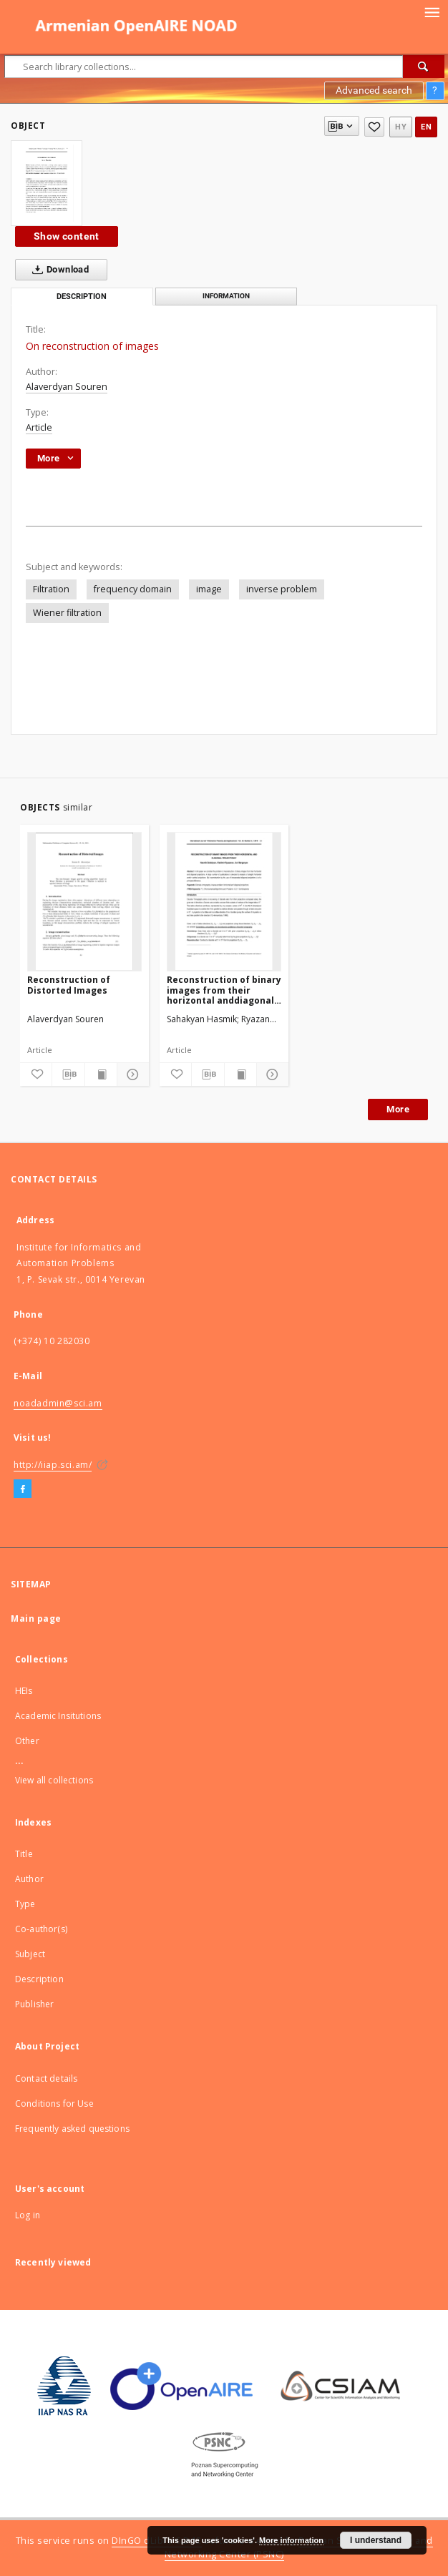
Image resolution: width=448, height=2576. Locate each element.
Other (27, 1741)
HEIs (24, 1691)
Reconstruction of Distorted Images (68, 985)
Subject (30, 1954)
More (397, 1109)
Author (29, 1879)
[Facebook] (22, 1489)
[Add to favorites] (374, 127)
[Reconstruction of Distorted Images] (84, 901)
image (209, 589)
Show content (66, 236)
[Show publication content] (101, 1074)
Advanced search (374, 90)
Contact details (46, 2078)
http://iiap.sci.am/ (53, 1465)
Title (24, 1854)
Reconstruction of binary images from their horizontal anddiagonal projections (224, 990)
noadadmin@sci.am (58, 1403)
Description (39, 1979)
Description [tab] (82, 296)
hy (400, 127)
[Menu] (431, 11)
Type (25, 1904)
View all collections (54, 1780)
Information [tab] (226, 296)
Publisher (34, 2004)
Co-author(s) (41, 1929)
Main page (36, 1618)
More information (291, 2540)
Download (57, 270)
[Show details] (131, 1074)
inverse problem (281, 589)
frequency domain (133, 589)
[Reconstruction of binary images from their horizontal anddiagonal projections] (224, 901)
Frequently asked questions (72, 2128)
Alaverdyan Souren (66, 387)
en (426, 127)
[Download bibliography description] (68, 1074)
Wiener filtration (67, 613)
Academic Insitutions (58, 1716)
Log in (27, 2215)
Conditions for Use (54, 2103)
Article (39, 427)
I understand (375, 2540)
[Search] (423, 66)
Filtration (51, 589)
